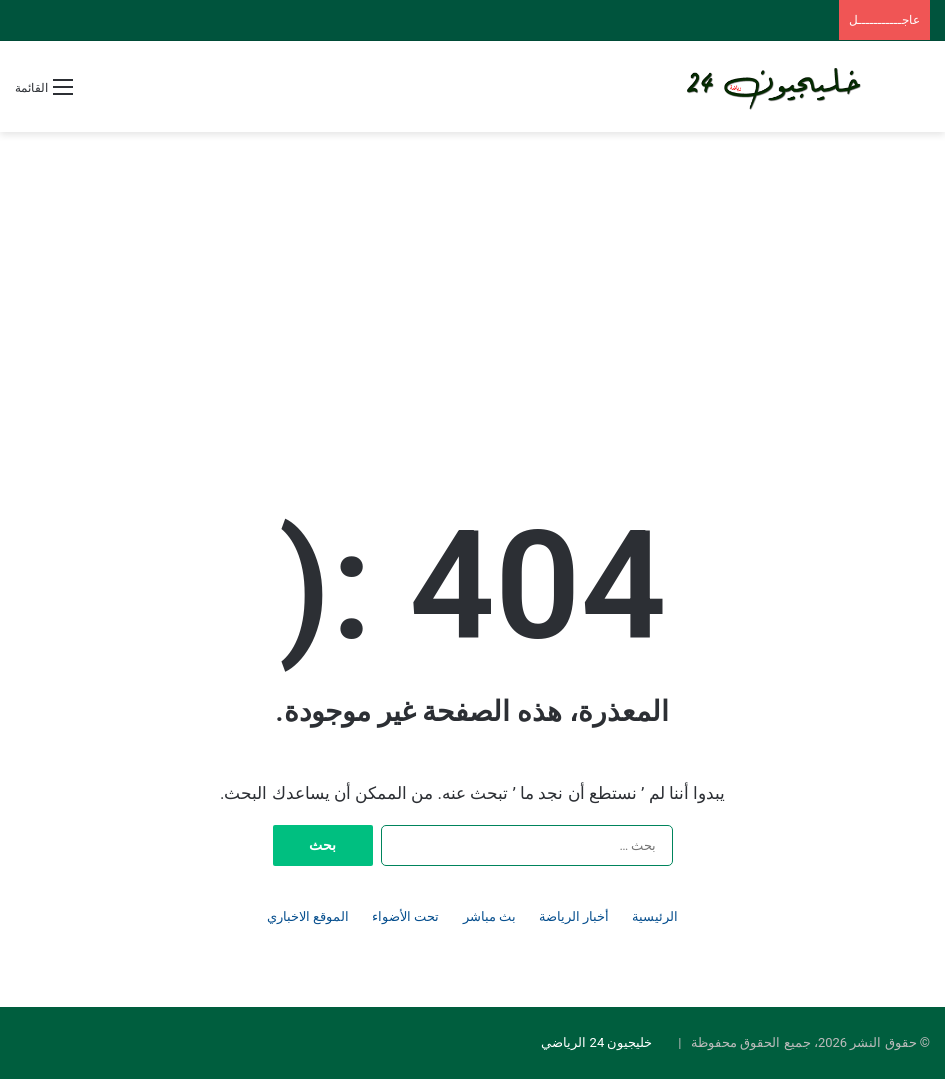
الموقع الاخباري (308, 916)
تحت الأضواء (405, 916)
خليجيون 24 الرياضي (596, 1042)
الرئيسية (655, 916)
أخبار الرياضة (574, 916)
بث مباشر (489, 916)
